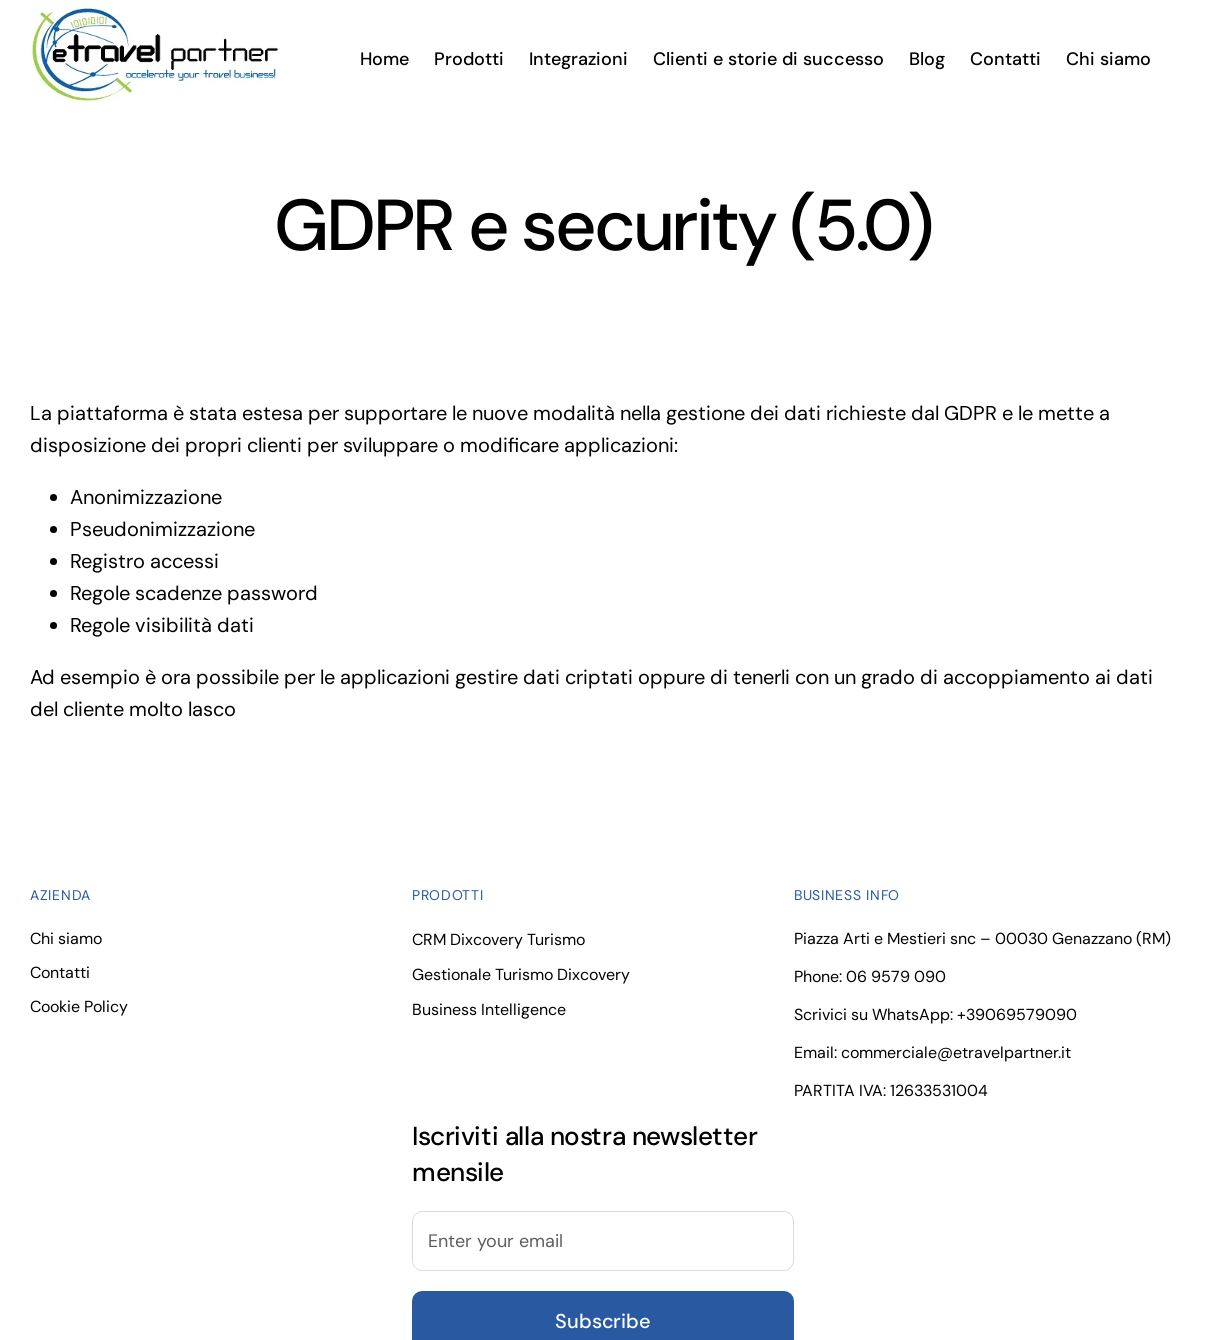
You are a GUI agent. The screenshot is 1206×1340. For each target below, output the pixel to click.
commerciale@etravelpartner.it (956, 1052)
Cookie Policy (79, 1006)
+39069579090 (1017, 1014)
